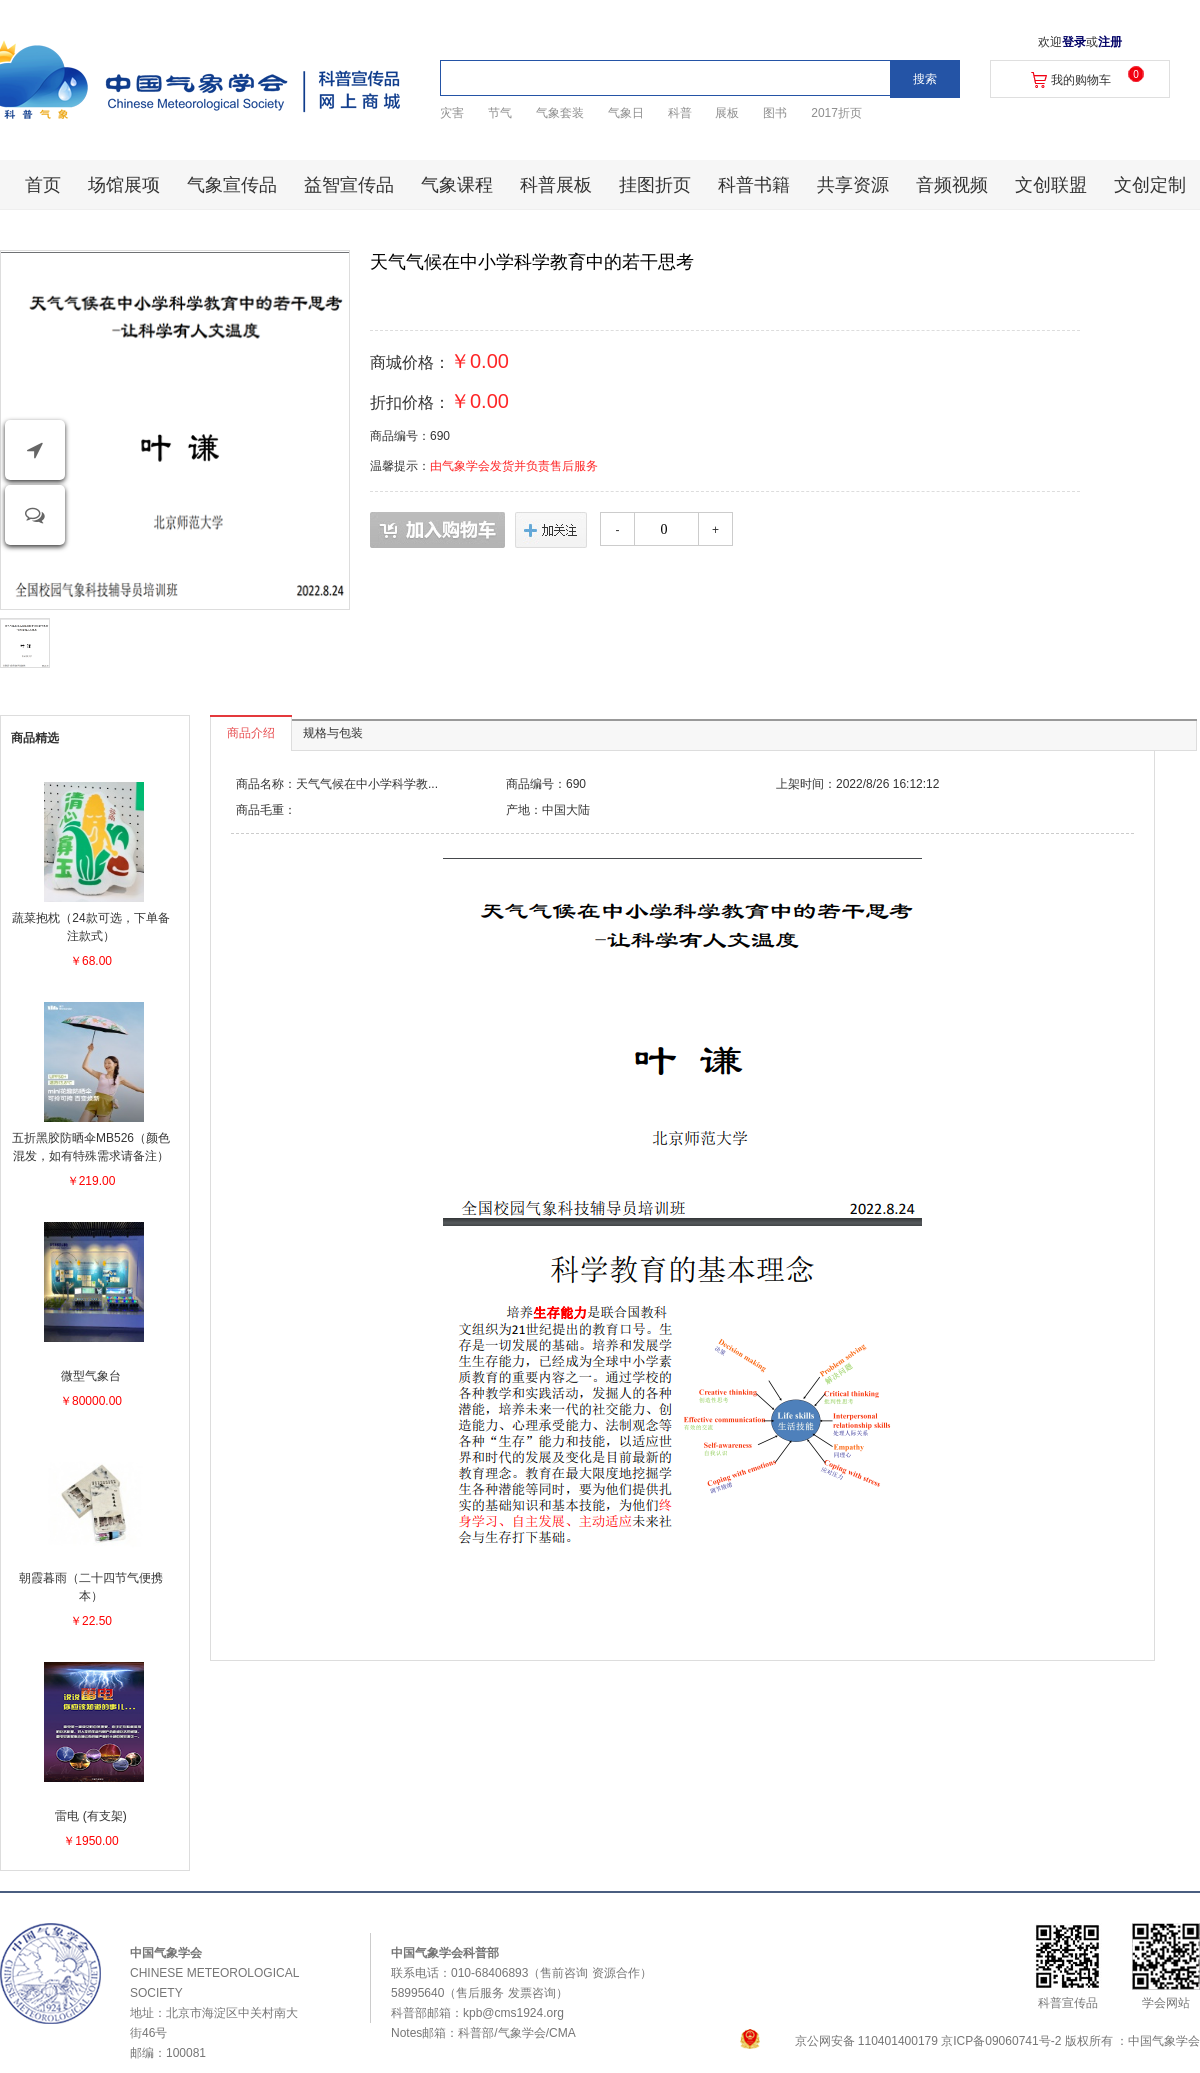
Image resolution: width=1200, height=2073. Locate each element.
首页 (43, 185)
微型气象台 (91, 1376)
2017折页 (836, 113)
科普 (680, 113)
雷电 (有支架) (90, 1816)
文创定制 (1150, 185)
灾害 (452, 113)
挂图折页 (655, 185)
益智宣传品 (349, 185)
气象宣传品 (232, 185)
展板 (727, 113)
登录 (1074, 42)
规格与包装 (333, 733)
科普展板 (556, 185)
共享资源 (853, 185)
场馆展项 (124, 185)
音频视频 (952, 185)
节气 (500, 113)
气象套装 (560, 113)
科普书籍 (754, 185)
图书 (775, 113)
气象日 (626, 113)
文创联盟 (1051, 185)
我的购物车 (1081, 80)
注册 (1110, 42)
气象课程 (457, 185)
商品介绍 (251, 733)
